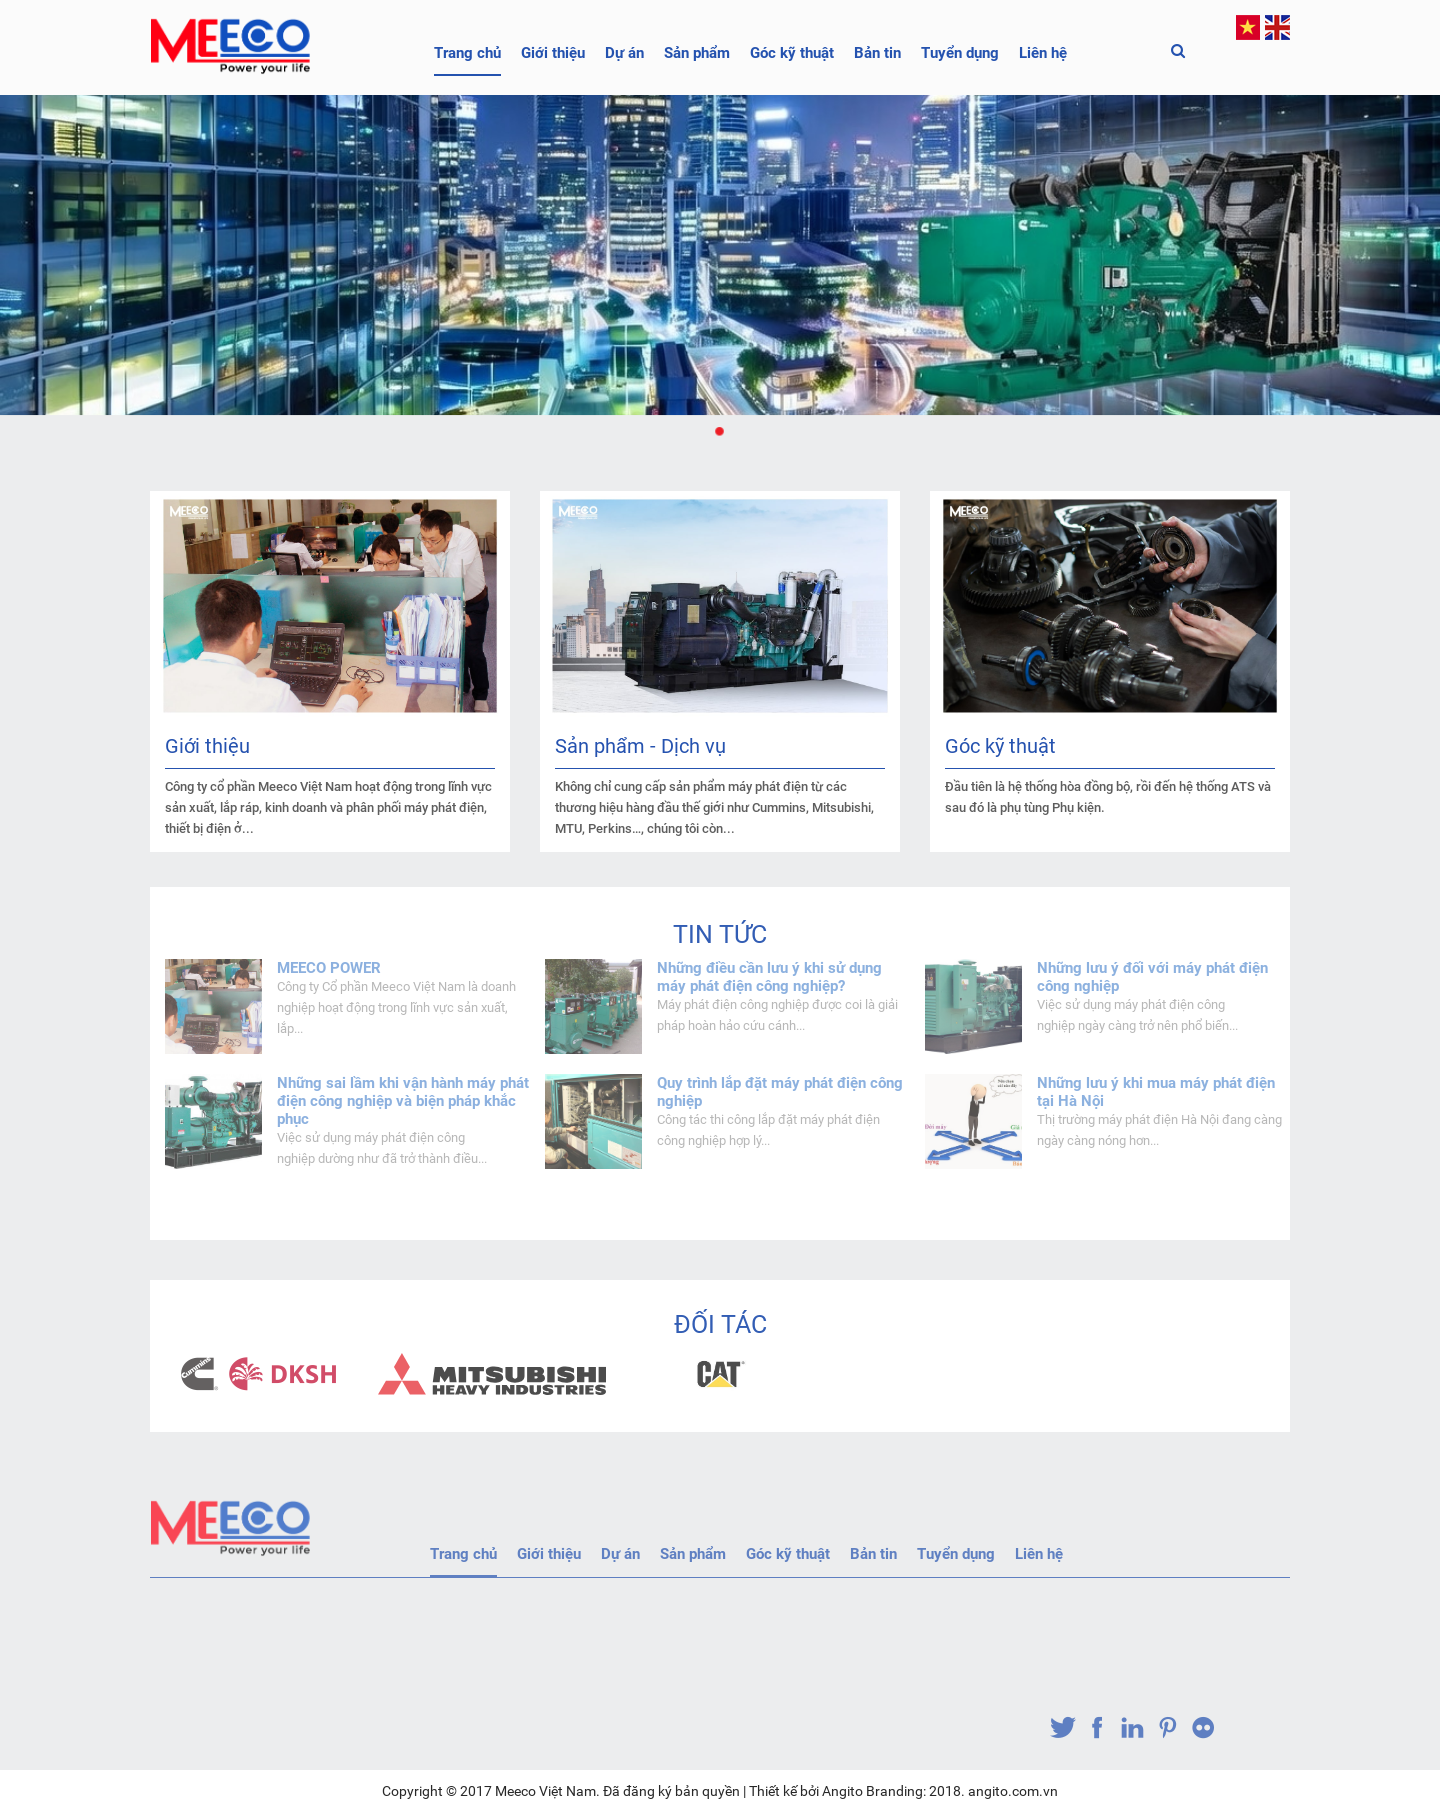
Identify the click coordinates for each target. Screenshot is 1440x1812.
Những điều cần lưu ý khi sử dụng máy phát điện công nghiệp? (769, 977)
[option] (264, 1374)
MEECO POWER (329, 968)
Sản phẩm (697, 53)
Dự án (624, 53)
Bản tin (877, 53)
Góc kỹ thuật (792, 53)
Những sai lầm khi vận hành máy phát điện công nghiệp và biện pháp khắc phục (403, 1101)
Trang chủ (467, 53)
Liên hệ (1043, 53)
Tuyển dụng (960, 53)
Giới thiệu (553, 53)
